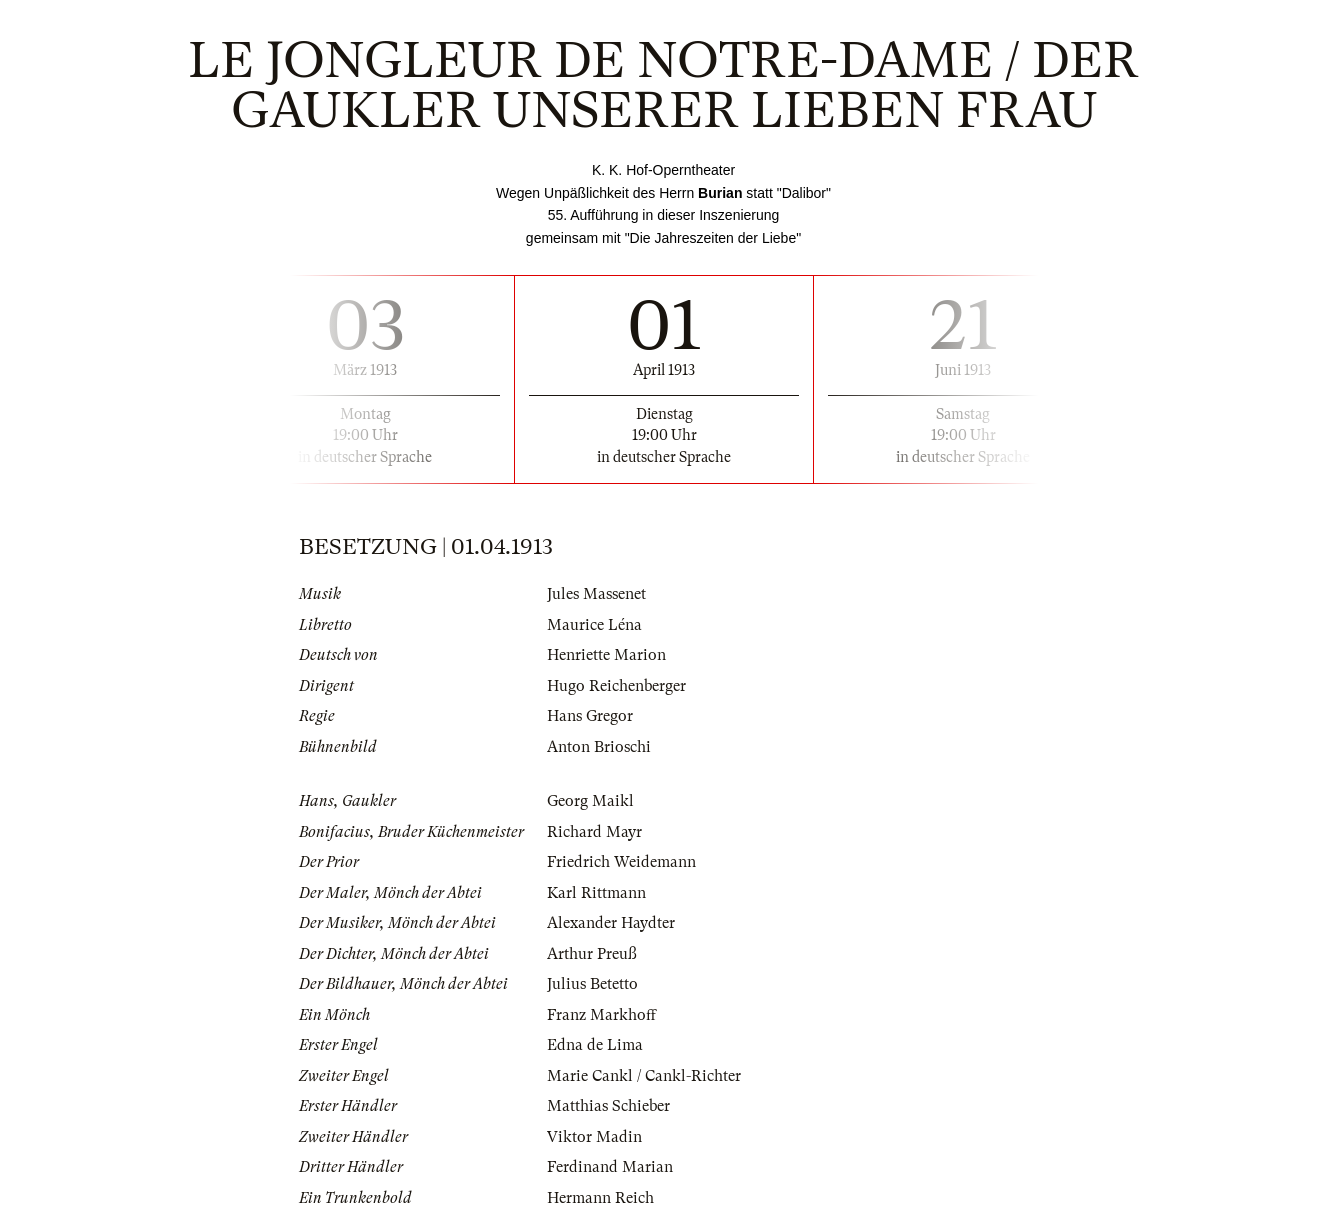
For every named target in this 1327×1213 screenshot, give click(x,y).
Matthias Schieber (608, 1106)
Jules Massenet (596, 594)
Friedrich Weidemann (621, 862)
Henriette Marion (606, 655)
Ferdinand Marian (610, 1167)
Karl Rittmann (596, 893)
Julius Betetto (592, 984)
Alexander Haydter (611, 923)
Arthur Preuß (592, 954)
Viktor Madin (594, 1137)
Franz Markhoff (601, 1015)
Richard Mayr (594, 832)
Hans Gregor (590, 716)
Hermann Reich (600, 1198)
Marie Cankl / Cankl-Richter (644, 1076)
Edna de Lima (595, 1045)
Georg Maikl (590, 801)
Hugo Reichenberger (616, 686)
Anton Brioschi (599, 747)
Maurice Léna (594, 625)
